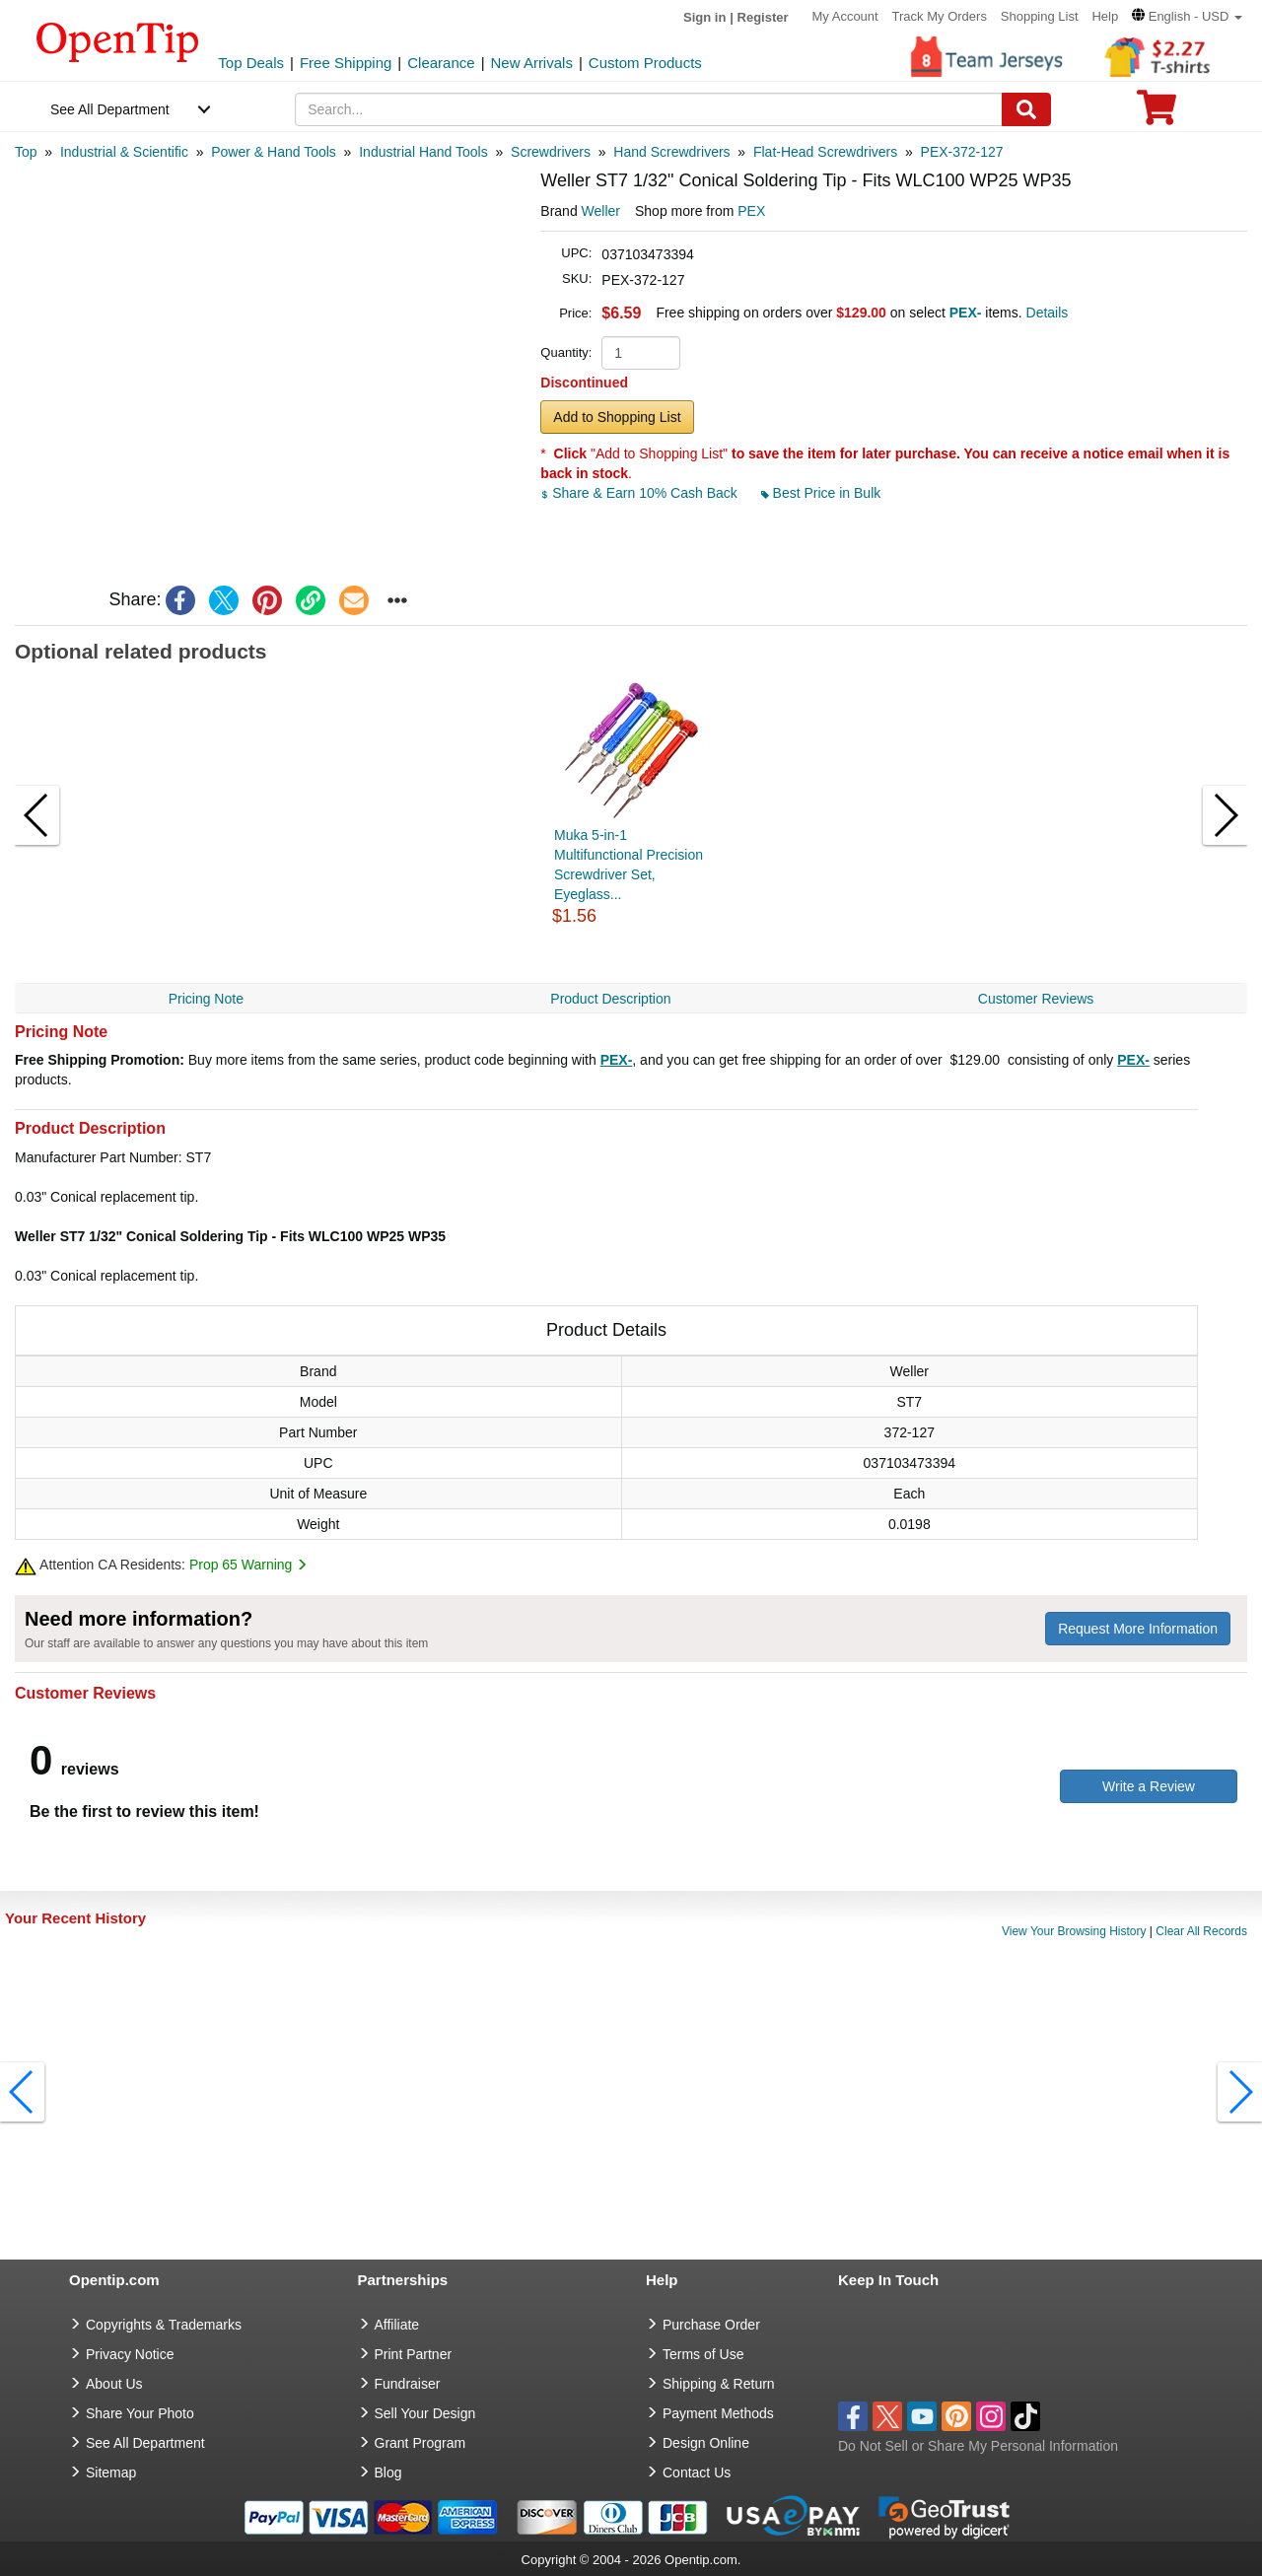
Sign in (704, 17)
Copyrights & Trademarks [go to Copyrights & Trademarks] (164, 2324)
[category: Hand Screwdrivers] (671, 152)
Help (1104, 16)
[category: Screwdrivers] (551, 152)
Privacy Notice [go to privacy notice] (130, 2354)
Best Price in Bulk (821, 493)
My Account (844, 16)
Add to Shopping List (616, 417)
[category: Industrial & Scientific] (124, 152)
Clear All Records (1201, 1931)
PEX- (616, 1060)
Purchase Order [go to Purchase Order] (711, 2324)
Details (1047, 312)
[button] (1187, 16)
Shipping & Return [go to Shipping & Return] (719, 2384)
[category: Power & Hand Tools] (273, 152)
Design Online (706, 2443)
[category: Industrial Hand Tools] (423, 152)
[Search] (1026, 109)
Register (763, 17)
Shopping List (1040, 16)
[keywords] (649, 109)
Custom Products (645, 62)
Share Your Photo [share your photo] (140, 2413)
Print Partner (414, 2354)
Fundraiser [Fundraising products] (408, 2384)
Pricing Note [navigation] (206, 999)
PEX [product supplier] (751, 211)
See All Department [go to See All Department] (145, 2443)
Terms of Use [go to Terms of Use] (703, 2354)
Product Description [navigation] (610, 999)
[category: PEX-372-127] (962, 152)
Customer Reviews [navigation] (1035, 999)
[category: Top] (26, 152)
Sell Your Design (425, 2413)
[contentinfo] (118, 40)
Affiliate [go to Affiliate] (397, 2324)
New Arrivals (532, 62)
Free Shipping (345, 62)
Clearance (440, 62)
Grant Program (420, 2443)
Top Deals (251, 62)
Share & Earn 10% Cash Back (640, 493)
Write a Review (1148, 1786)
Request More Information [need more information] (1138, 1628)
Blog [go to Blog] (388, 2472)
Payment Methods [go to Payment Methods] (718, 2413)
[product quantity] (640, 353)
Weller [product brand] (601, 211)
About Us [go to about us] (114, 2384)
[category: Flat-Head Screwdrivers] (825, 152)
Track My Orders (939, 16)
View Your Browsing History (1074, 1931)
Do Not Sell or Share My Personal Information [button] (978, 2446)
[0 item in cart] (1156, 114)
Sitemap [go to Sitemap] (111, 2472)
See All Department (110, 109)
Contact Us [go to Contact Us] (697, 2472)
